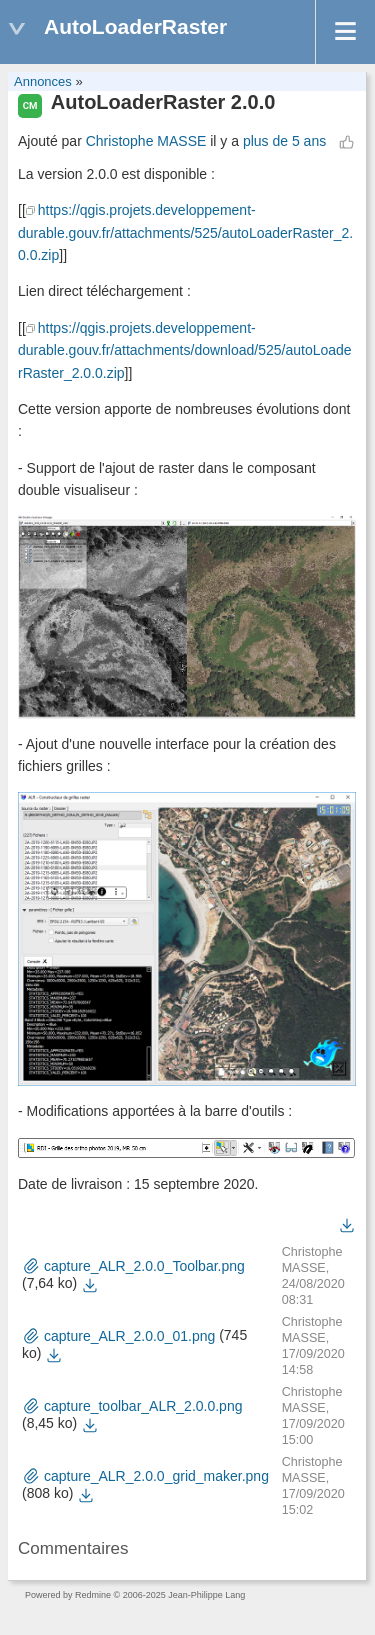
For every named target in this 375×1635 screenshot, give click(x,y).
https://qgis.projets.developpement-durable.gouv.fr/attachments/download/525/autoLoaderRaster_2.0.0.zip (185, 350)
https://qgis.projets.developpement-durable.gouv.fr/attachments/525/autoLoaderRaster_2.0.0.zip (185, 232)
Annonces (43, 81)
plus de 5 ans (284, 141)
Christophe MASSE (146, 141)
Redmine (93, 1595)
